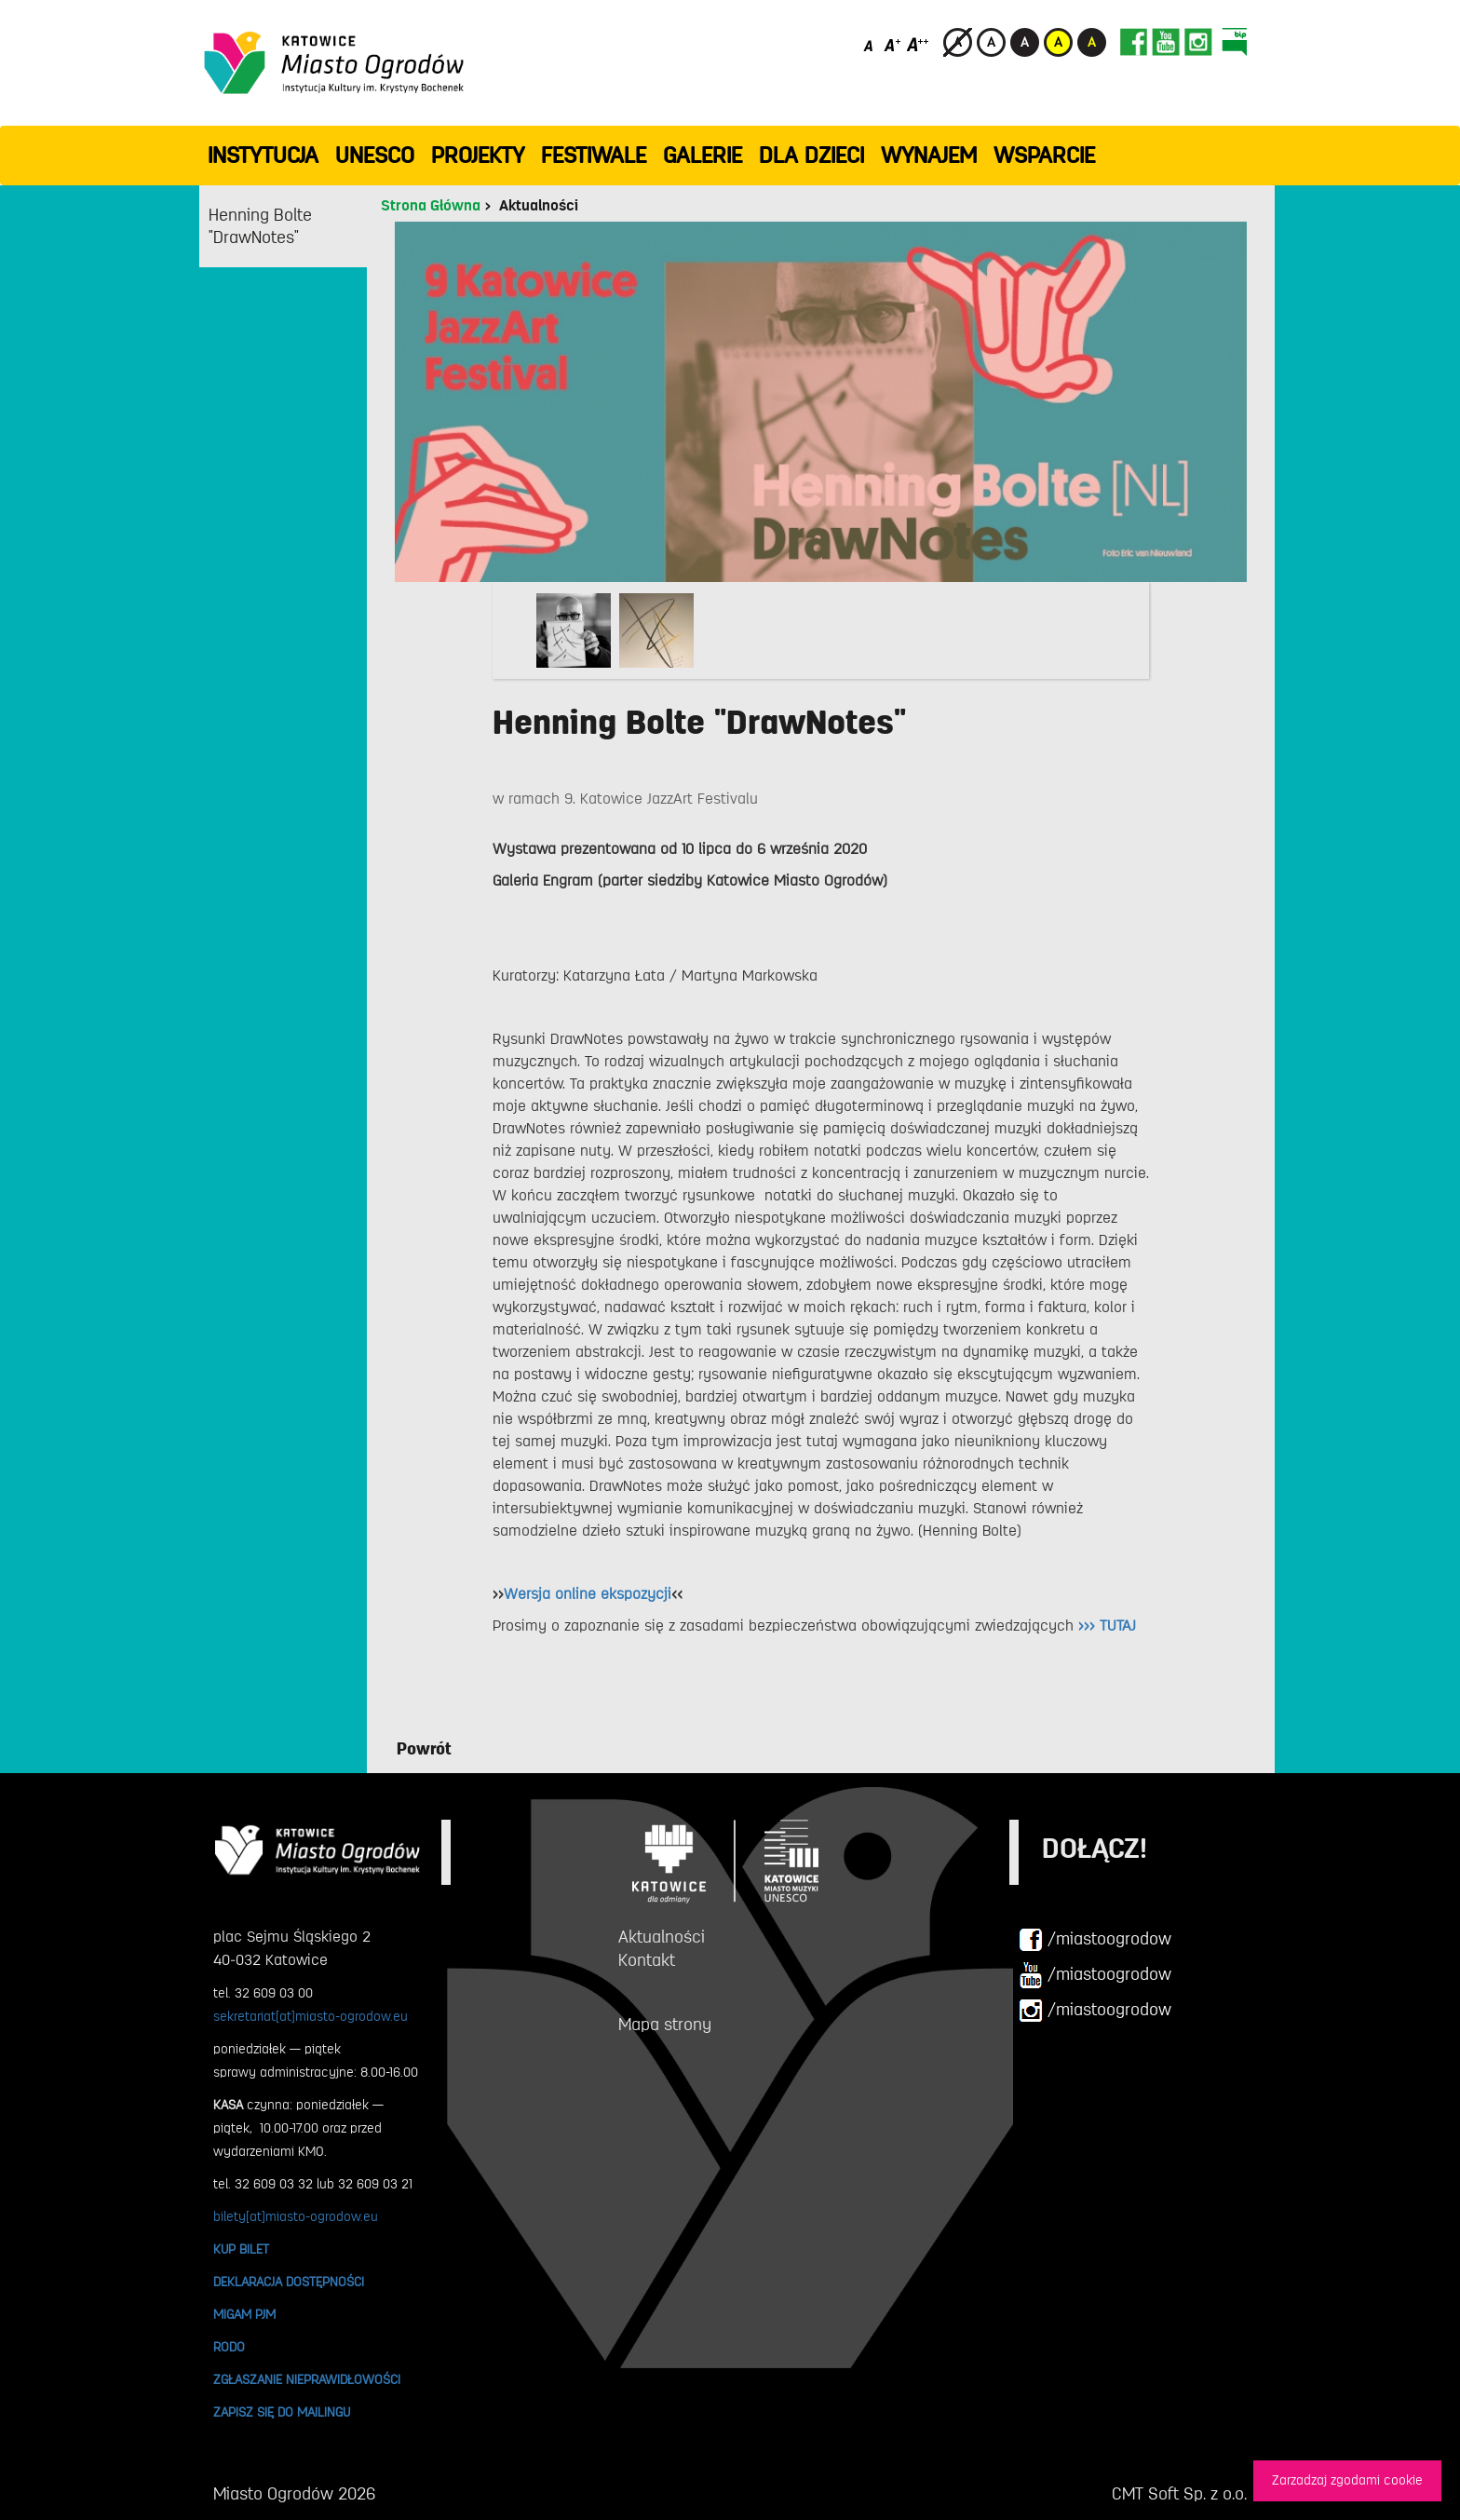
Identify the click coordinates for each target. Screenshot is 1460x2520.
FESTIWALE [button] (593, 155)
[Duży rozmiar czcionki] (918, 44)
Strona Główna (430, 205)
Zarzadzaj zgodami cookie (1347, 2480)
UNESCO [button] (374, 155)
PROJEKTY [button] (477, 155)
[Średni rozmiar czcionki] (892, 44)
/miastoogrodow (1095, 1940)
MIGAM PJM (244, 2314)
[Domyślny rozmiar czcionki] (870, 44)
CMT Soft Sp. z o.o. (1179, 2494)
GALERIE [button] (702, 155)
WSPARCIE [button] (1044, 155)
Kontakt (646, 1960)
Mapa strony (664, 2024)
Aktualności (538, 205)
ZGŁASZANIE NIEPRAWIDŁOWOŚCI (306, 2379)
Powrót (424, 1749)
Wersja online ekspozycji (587, 1594)
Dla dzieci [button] (811, 155)
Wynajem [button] (929, 155)
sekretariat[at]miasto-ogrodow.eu (310, 2016)
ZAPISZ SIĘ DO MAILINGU (281, 2411)
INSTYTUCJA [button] (263, 155)
